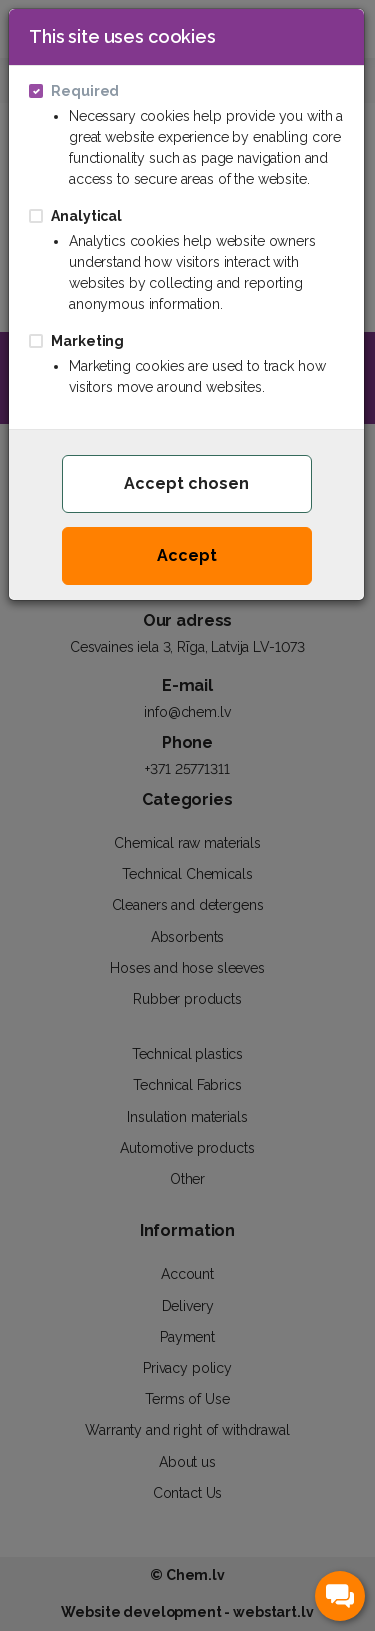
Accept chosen (186, 483)
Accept (187, 555)
